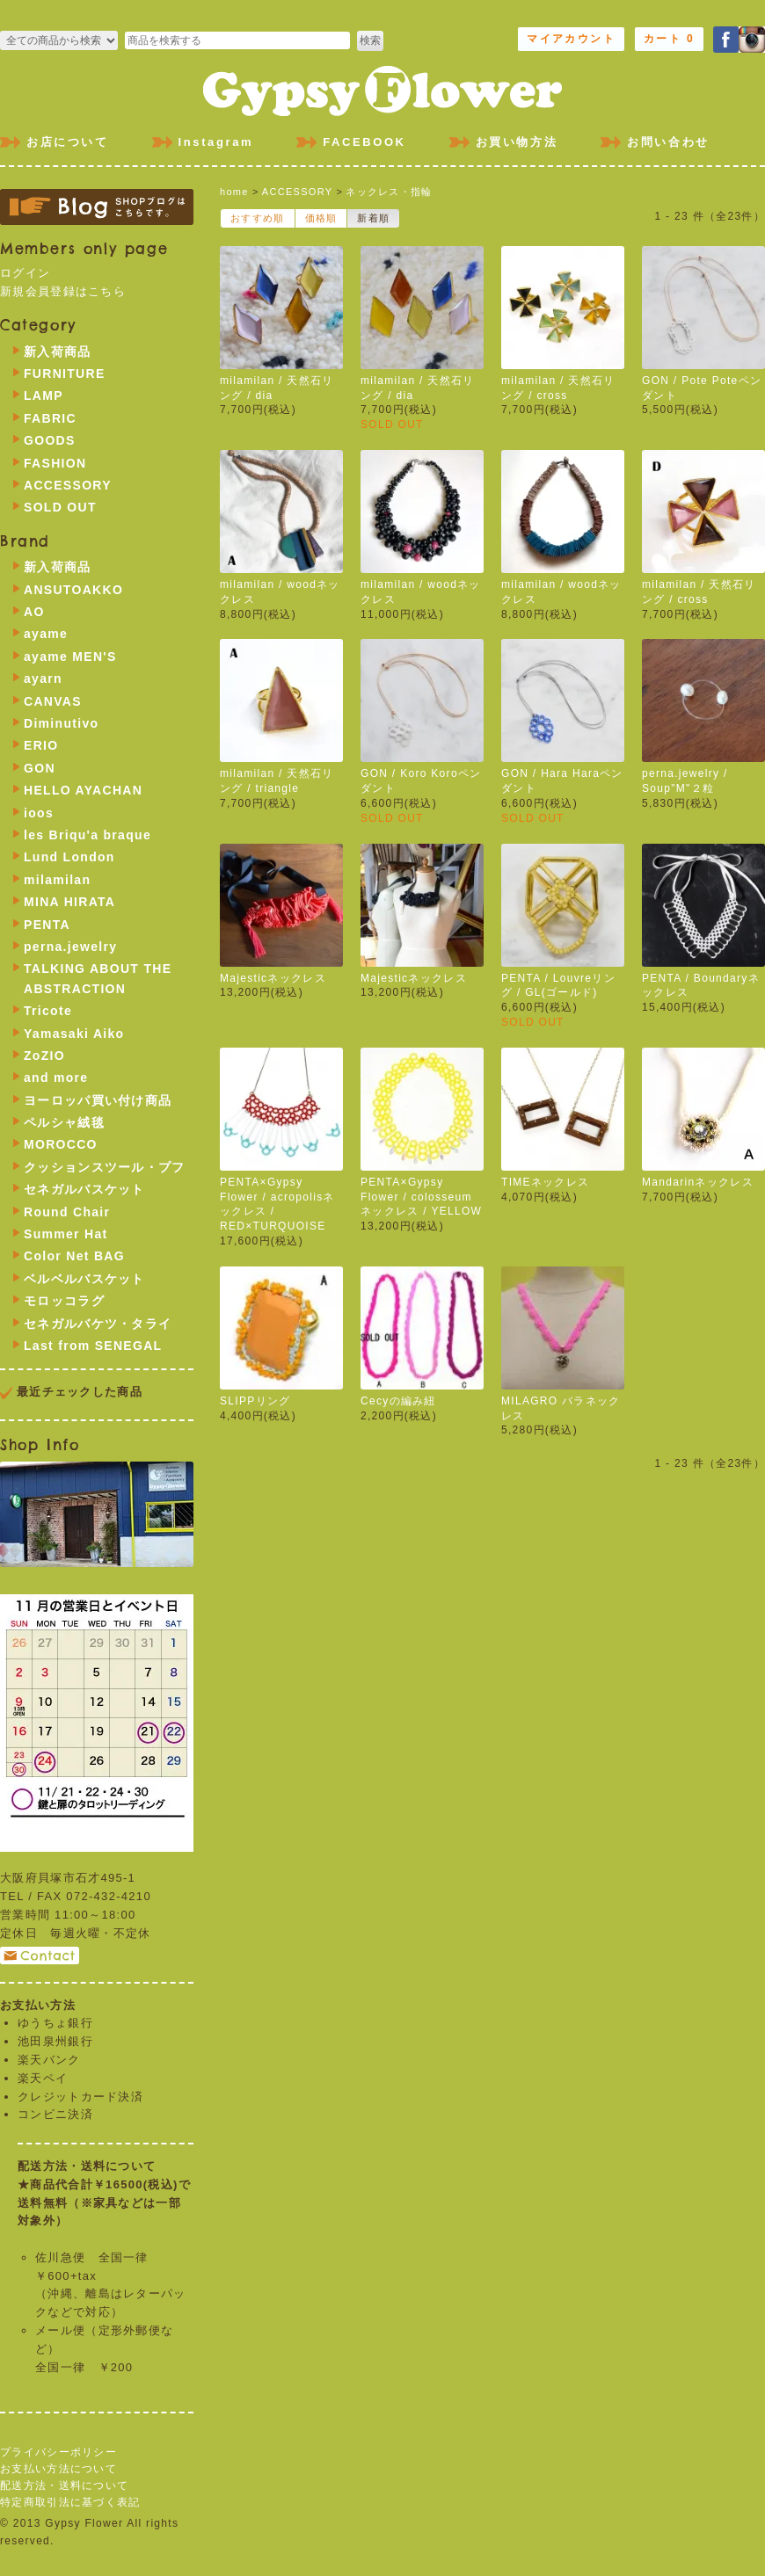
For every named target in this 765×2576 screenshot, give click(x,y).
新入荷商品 (57, 352)
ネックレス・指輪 (389, 191)
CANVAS (53, 701)
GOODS (50, 440)
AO (34, 612)
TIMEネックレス (545, 1182)
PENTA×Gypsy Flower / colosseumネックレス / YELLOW (421, 1197)
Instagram (216, 142)
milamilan (57, 880)
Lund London (69, 857)
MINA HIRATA (69, 902)
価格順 (321, 218)
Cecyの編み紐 (398, 1401)
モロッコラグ (64, 1301)
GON (39, 768)
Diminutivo (61, 723)
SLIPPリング (255, 1401)
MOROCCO (61, 1144)
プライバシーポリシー (58, 2452)
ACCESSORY (297, 191)
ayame (46, 634)
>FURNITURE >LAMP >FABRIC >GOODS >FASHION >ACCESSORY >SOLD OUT (59, 40)
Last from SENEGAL (93, 1346)
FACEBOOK (364, 142)
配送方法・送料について (64, 2485)
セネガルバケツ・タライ (97, 1324)
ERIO (41, 745)
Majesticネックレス (273, 978)
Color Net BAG (74, 1256)
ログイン (25, 272)
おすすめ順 (257, 218)
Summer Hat (65, 1234)
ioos (39, 813)
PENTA (47, 925)
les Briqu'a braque (87, 835)
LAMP (43, 395)
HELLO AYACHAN (83, 790)
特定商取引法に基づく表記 (70, 2502)
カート (669, 39)
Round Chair (67, 1212)
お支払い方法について (58, 2469)
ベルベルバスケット (84, 1279)
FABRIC (50, 418)
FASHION (55, 463)
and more (56, 1077)
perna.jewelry (70, 947)
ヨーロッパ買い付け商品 (97, 1100)
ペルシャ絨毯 (64, 1122)
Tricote (48, 1011)
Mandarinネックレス (698, 1182)
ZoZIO (44, 1056)
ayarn (43, 678)
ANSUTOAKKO (73, 590)
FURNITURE (65, 373)
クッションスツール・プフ (105, 1167)
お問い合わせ (668, 142)
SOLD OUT (60, 507)
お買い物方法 (517, 142)
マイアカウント (571, 39)
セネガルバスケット (84, 1189)
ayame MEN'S (70, 656)
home (234, 191)
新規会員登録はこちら (63, 291)
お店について (67, 142)
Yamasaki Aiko (74, 1034)
